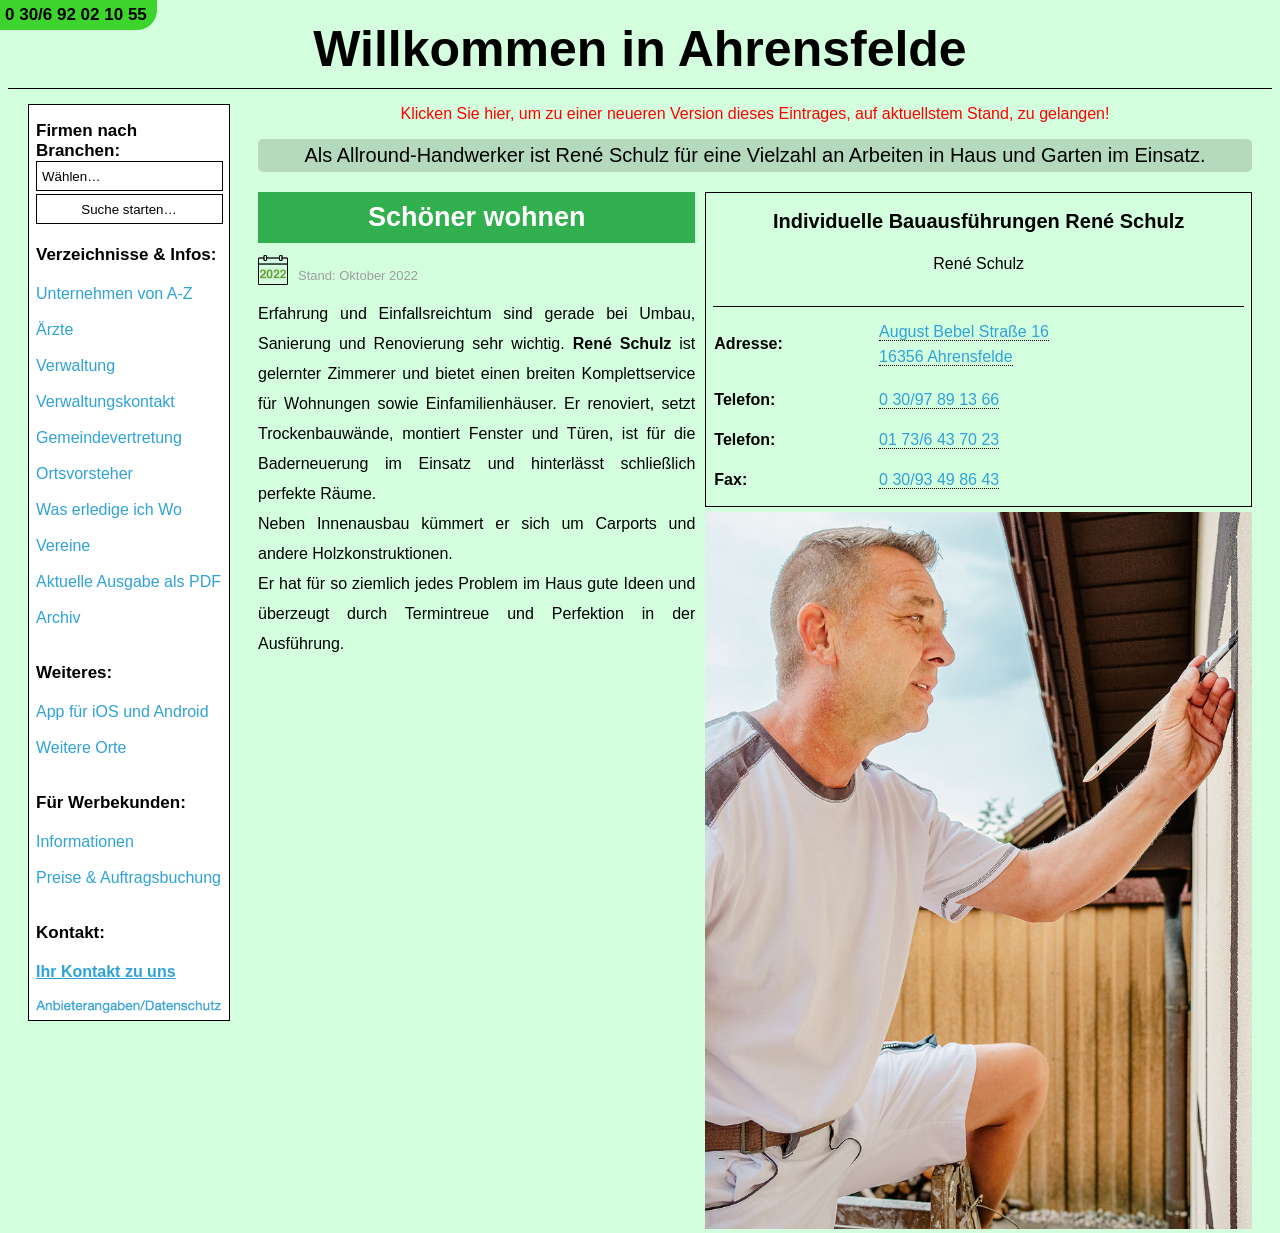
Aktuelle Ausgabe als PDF (128, 581)
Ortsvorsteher (84, 473)
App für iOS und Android (122, 711)
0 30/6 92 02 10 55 (76, 14)
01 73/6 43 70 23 (939, 439)
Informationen (85, 841)
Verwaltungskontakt (105, 401)
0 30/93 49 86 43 (939, 479)
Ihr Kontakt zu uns (106, 971)
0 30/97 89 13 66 (939, 399)
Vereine (63, 545)
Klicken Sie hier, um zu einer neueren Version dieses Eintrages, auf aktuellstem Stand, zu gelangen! (755, 113)
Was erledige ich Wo (109, 509)
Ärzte (54, 329)
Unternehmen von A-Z (114, 293)
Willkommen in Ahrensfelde (639, 49)
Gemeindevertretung (109, 437)
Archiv (58, 617)
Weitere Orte (81, 747)
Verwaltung (75, 365)
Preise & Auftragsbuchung (128, 877)
